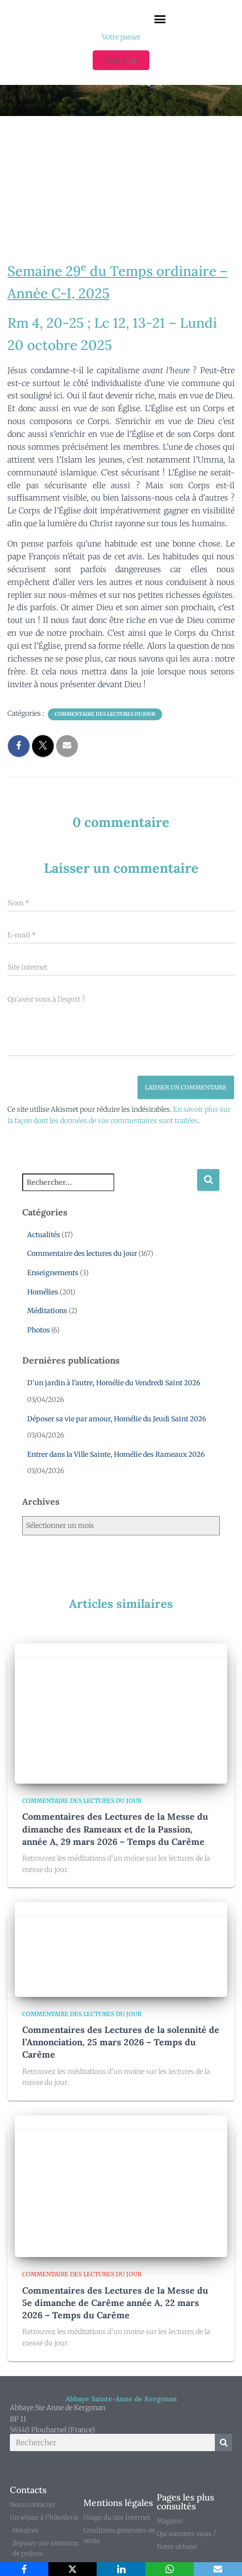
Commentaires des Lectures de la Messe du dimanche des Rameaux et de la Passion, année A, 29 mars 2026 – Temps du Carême (115, 1829)
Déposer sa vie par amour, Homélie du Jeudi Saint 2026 (116, 1418)
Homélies (42, 1292)
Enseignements (52, 1272)
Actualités (43, 1234)
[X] (72, 2569)
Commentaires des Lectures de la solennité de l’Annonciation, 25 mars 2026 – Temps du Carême (120, 2042)
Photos (38, 1330)
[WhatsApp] (169, 2569)
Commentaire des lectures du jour (105, 714)
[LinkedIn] (121, 2569)
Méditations (47, 1310)
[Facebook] (24, 2569)
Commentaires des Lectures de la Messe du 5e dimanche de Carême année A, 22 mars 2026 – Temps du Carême (115, 2303)
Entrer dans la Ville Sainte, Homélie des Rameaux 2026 (116, 1454)
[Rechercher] (223, 2442)
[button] (160, 19)
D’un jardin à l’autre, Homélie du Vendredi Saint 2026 (113, 1382)
